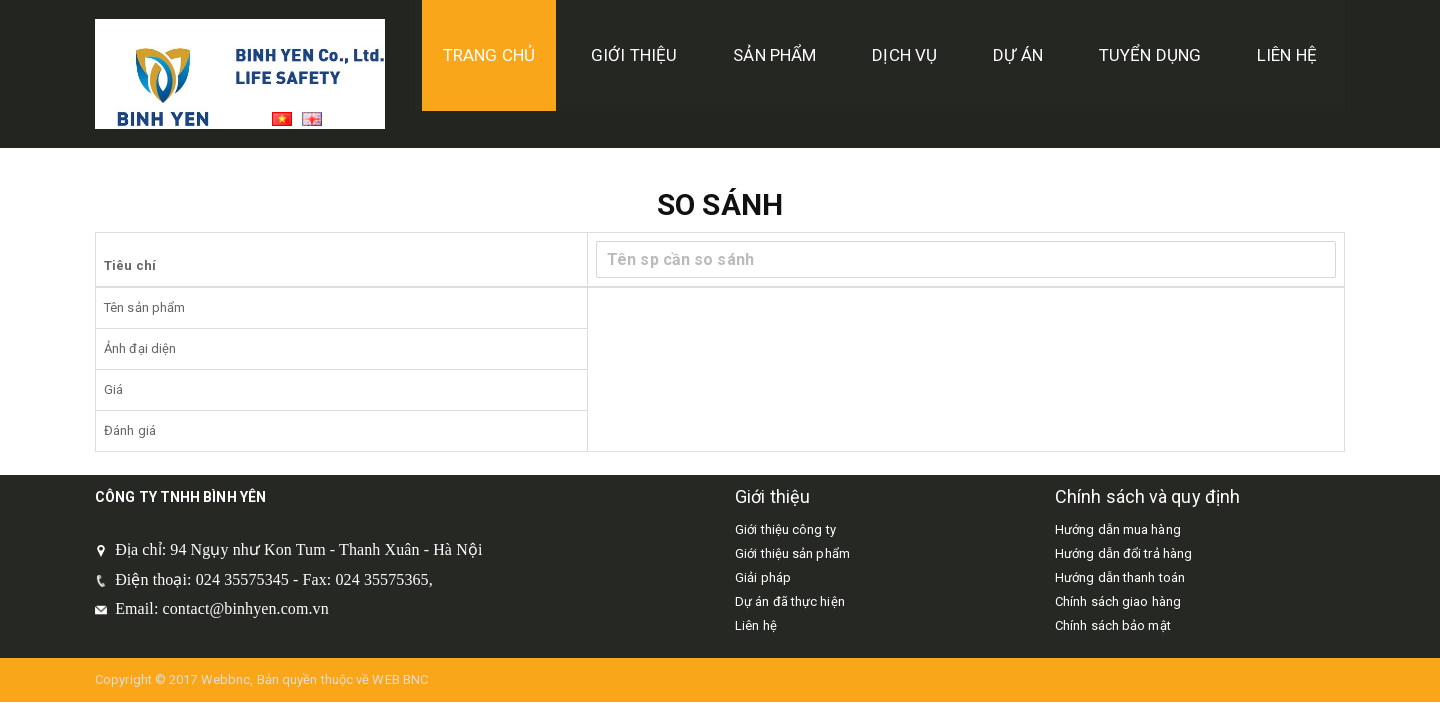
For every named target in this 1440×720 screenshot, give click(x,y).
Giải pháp (763, 577)
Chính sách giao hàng (1118, 601)
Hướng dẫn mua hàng (1118, 529)
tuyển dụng (1150, 55)
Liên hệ (1287, 55)
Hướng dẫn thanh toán (1120, 577)
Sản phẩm (774, 55)
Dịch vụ (904, 55)
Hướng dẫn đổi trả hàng (1123, 553)
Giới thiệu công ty (785, 529)
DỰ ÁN (1018, 55)
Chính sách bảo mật (1113, 625)
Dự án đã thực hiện (790, 601)
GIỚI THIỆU (634, 55)
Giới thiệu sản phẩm (792, 553)
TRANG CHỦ (489, 55)
